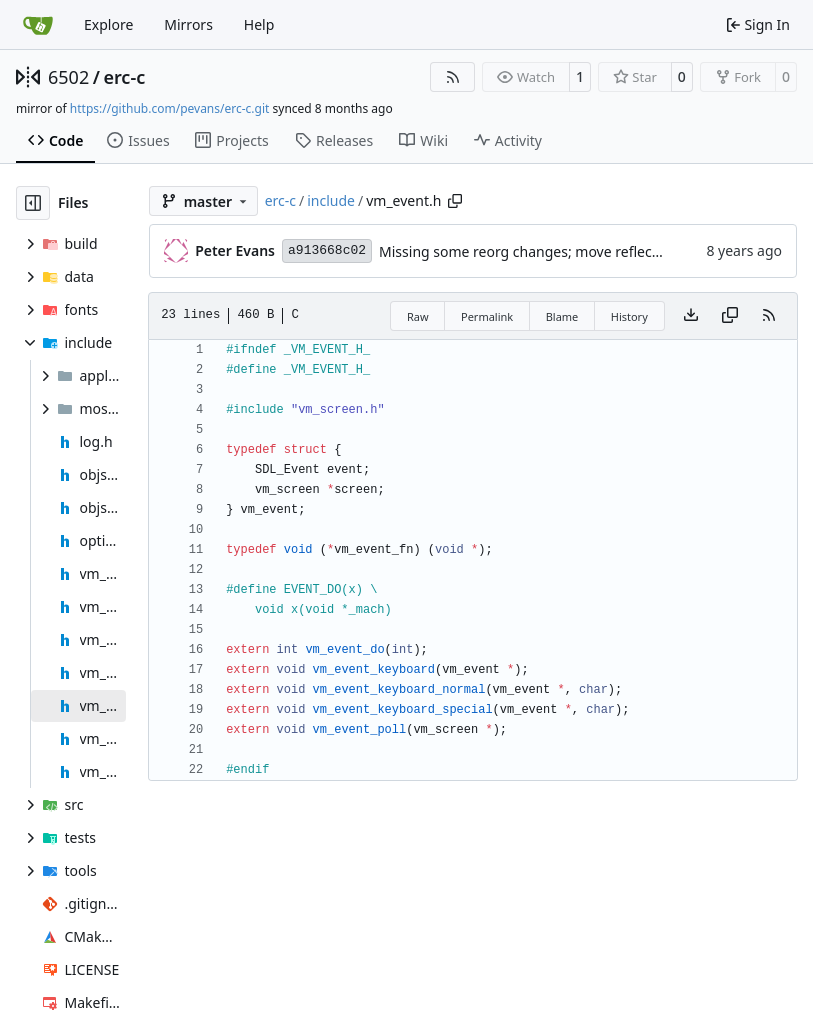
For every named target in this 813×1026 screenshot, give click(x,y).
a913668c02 (327, 250)
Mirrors (188, 24)
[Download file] (691, 316)
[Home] (38, 25)
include (331, 200)
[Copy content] (730, 316)
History (629, 316)
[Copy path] (455, 201)
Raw (418, 316)
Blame (562, 316)
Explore (108, 24)
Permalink (487, 316)
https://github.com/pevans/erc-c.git (170, 108)
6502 (68, 77)
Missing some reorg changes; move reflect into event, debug (577, 251)
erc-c (124, 77)
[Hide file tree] (33, 203)
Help (259, 24)
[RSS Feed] (453, 77)
